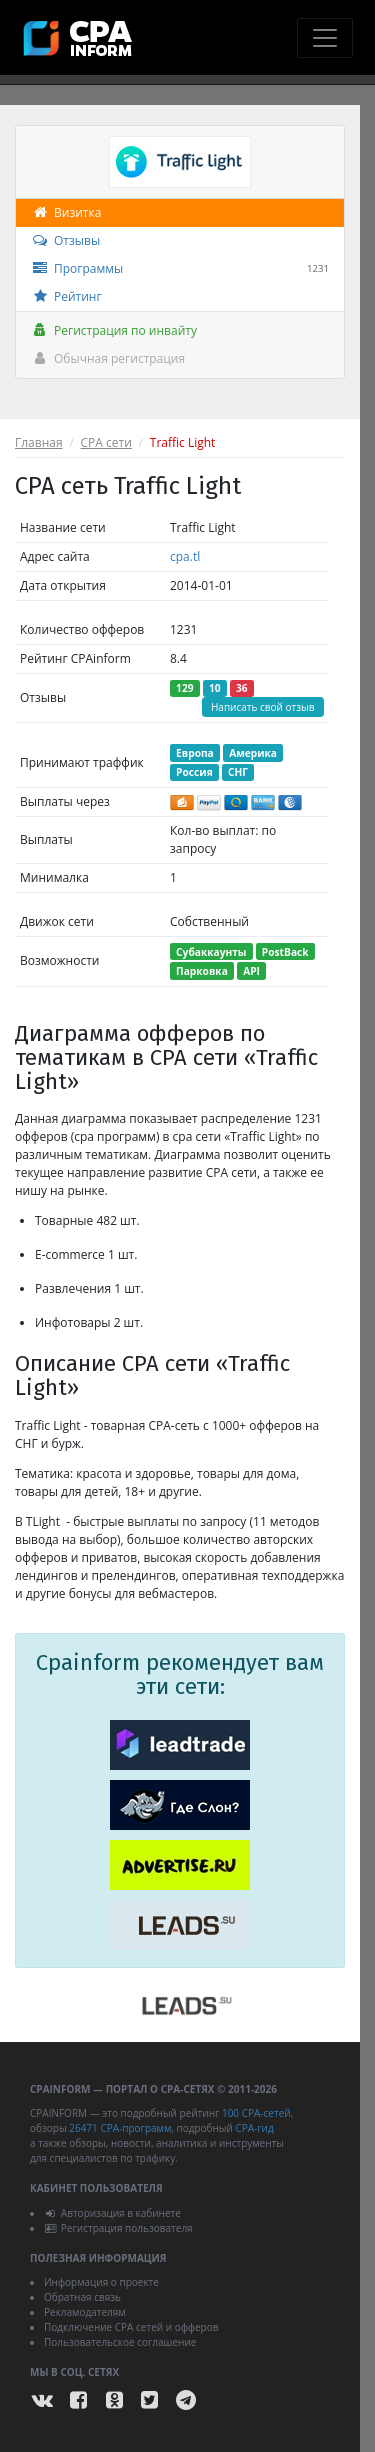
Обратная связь (82, 2297)
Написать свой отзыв (263, 707)
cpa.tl (185, 556)
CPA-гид (254, 2128)
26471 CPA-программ (120, 2128)
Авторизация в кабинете (112, 2213)
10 (215, 688)
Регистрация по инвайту (114, 330)
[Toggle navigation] (325, 38)
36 (242, 688)
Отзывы (65, 240)
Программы (180, 269)
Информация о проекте (101, 2282)
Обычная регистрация (108, 358)
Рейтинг (66, 296)
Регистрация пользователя (118, 2228)
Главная (39, 442)
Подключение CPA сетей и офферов (131, 2327)
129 (184, 688)
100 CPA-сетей (256, 2113)
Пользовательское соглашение (120, 2342)
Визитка (66, 212)
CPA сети (106, 442)
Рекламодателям (85, 2312)
